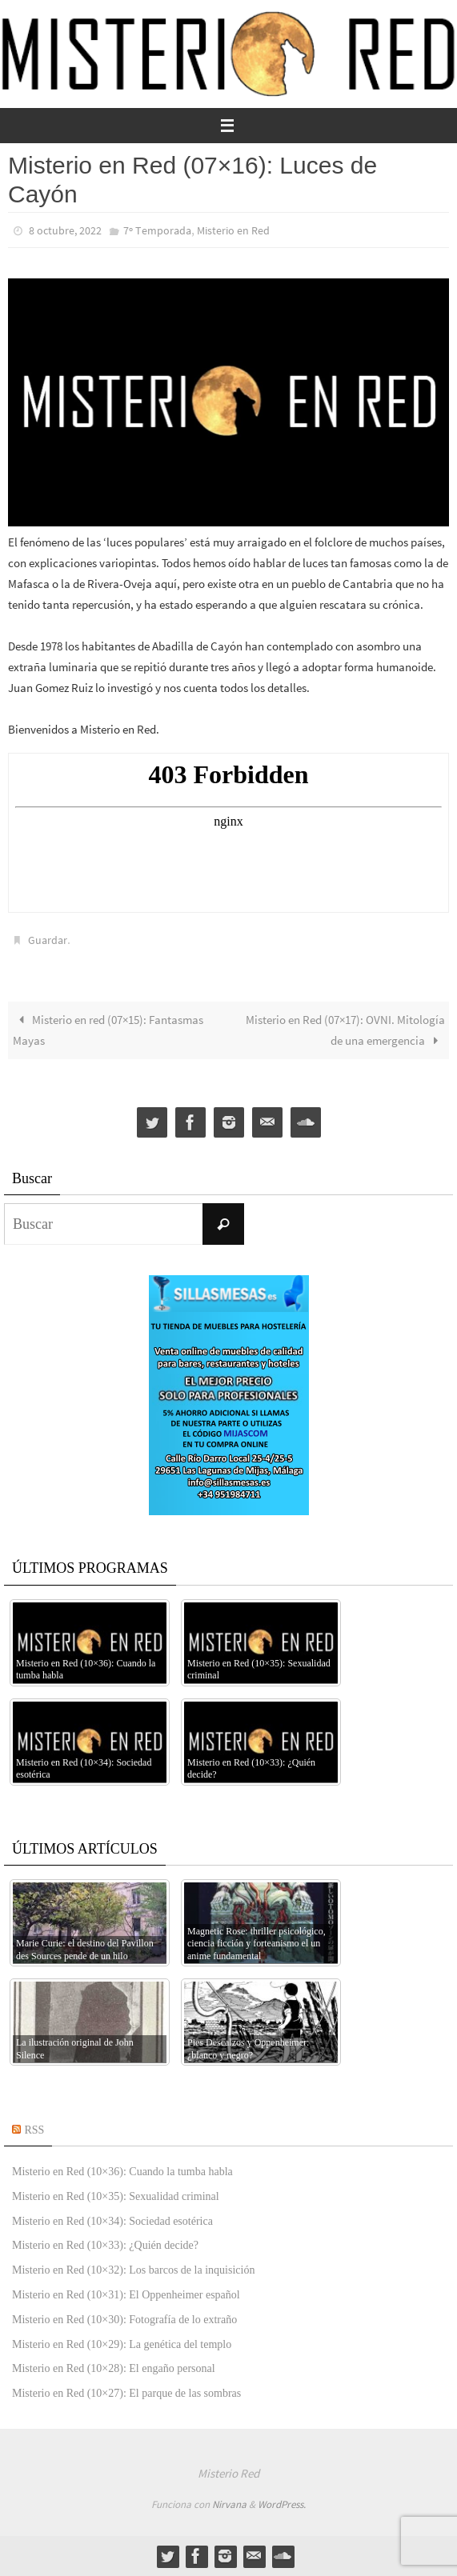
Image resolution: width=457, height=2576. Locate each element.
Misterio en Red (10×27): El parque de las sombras (126, 2393)
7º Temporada (157, 230)
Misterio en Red (233, 230)
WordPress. (282, 2504)
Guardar (47, 940)
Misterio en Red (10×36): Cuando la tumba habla (122, 2172)
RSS (35, 2130)
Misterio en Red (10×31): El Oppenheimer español (126, 2295)
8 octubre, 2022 (65, 230)
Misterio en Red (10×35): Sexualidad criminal (115, 2196)
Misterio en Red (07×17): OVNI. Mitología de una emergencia (345, 1030)
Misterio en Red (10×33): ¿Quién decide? (105, 2245)
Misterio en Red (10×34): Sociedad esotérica (112, 2221)
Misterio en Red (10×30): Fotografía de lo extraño (124, 2320)
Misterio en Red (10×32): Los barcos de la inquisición (133, 2270)
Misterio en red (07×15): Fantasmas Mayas (108, 1030)
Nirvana (229, 2504)
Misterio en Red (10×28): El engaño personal (113, 2368)
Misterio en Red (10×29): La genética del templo (121, 2344)
